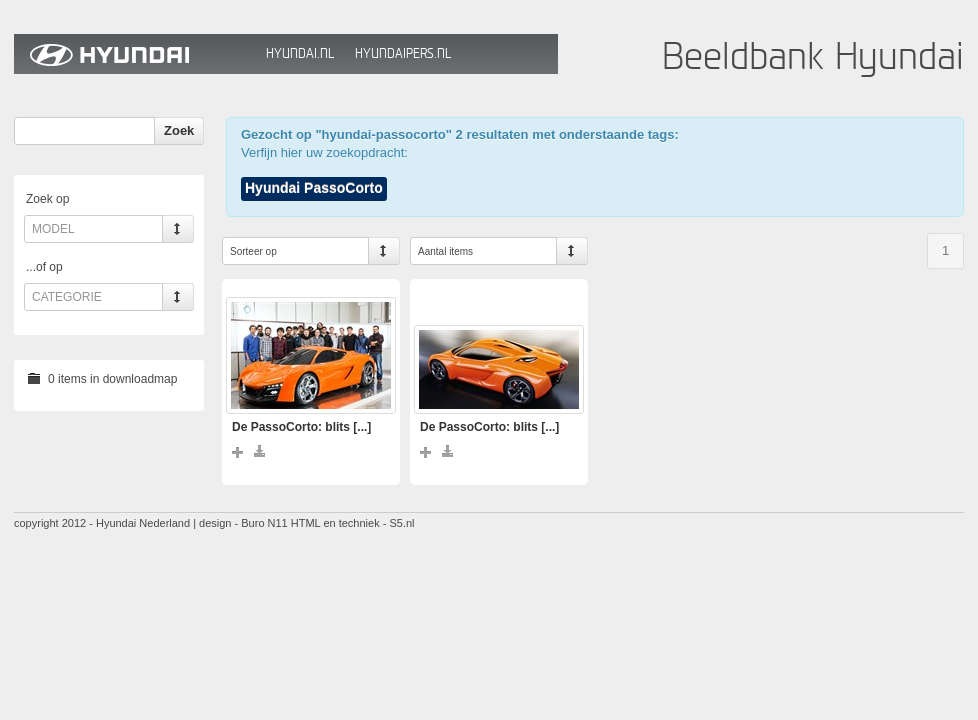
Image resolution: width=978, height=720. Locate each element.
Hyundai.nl (300, 53)
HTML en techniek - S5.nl (353, 523)
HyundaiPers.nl (403, 53)
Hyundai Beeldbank (135, 54)
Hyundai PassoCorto (314, 188)
